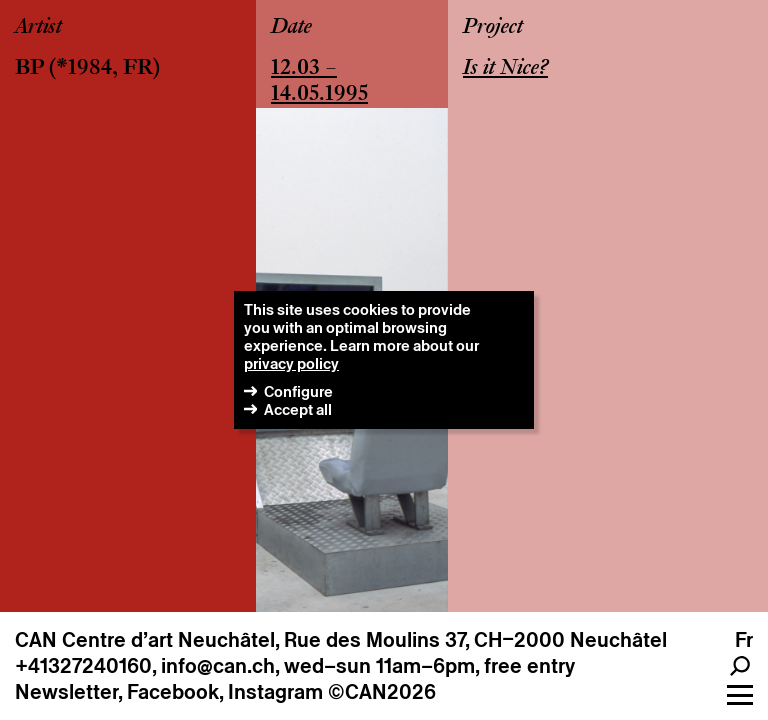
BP (29, 69)
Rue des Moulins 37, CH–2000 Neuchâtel (475, 640)
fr (744, 640)
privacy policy (291, 363)
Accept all (298, 409)
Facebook (173, 692)
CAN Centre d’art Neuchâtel (145, 640)
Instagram (275, 692)
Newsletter (66, 692)
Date (291, 28)
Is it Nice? (505, 69)
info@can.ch (218, 666)
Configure (298, 391)
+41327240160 (83, 666)
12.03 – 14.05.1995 (319, 82)
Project (493, 28)
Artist (38, 28)
